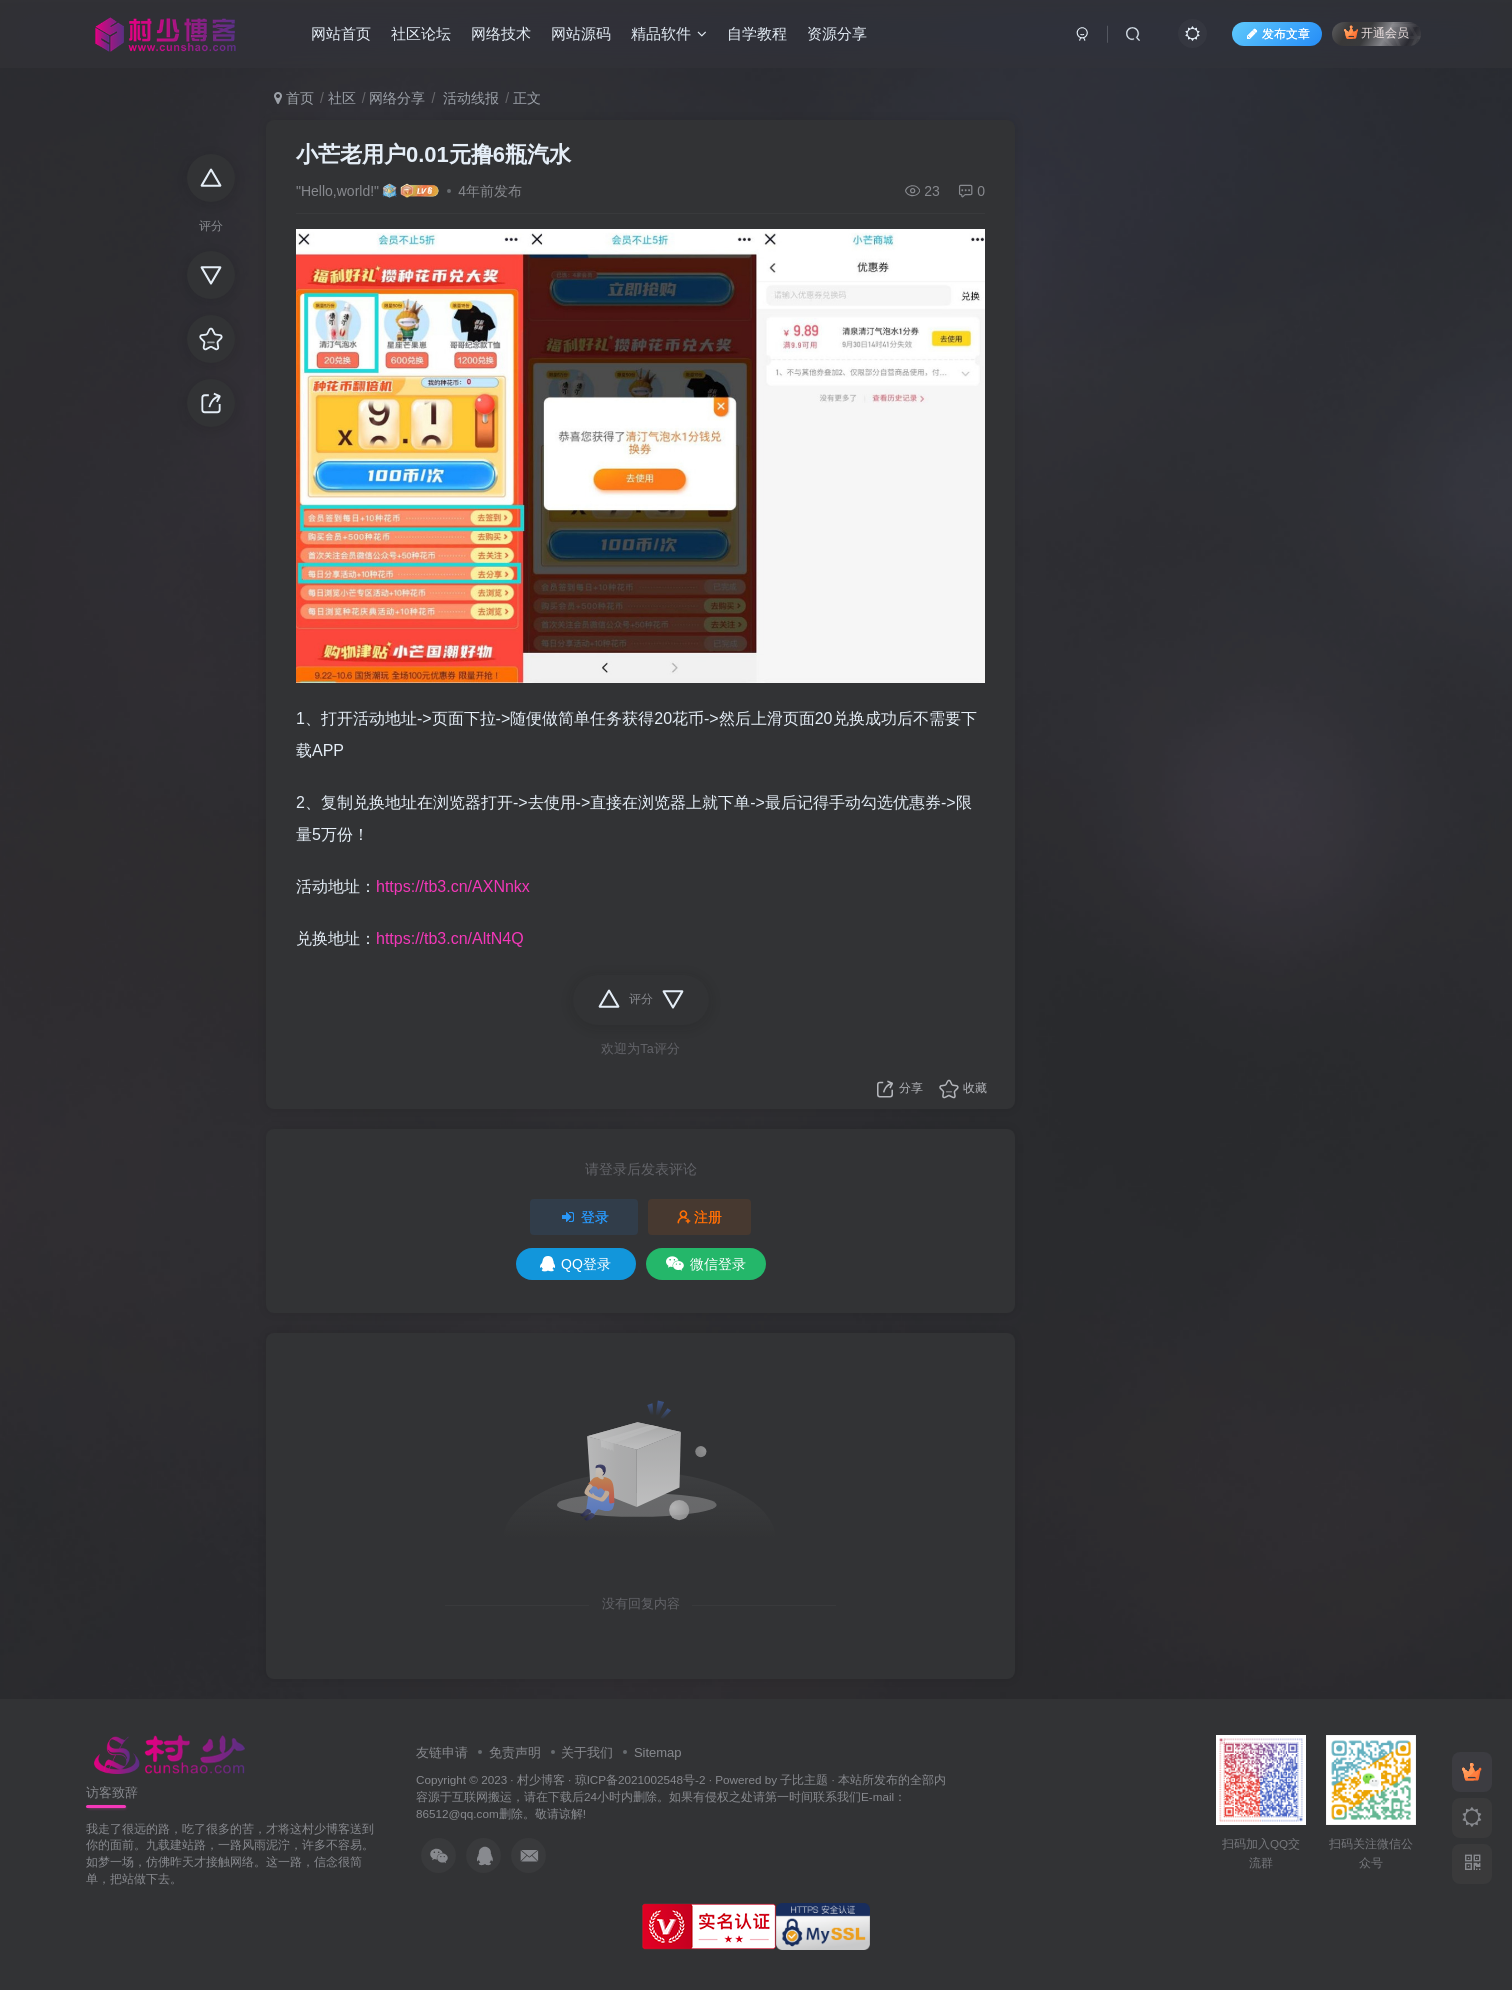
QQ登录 (575, 1264)
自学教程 (757, 33)
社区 (342, 98)
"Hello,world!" (337, 191)
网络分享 (397, 98)
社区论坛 (421, 33)
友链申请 (442, 1752)
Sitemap (658, 1752)
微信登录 (706, 1264)
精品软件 (669, 33)
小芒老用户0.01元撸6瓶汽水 (433, 154)
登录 (584, 1217)
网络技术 (501, 33)
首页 (294, 98)
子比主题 (804, 1779)
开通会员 (1376, 32)
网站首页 (341, 33)
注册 (700, 1217)
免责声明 (515, 1752)
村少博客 (541, 1779)
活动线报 (469, 98)
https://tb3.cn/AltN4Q (450, 938)
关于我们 (587, 1752)
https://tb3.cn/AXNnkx (453, 886)
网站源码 (581, 33)
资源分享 (837, 33)
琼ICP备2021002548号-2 (640, 1779)
